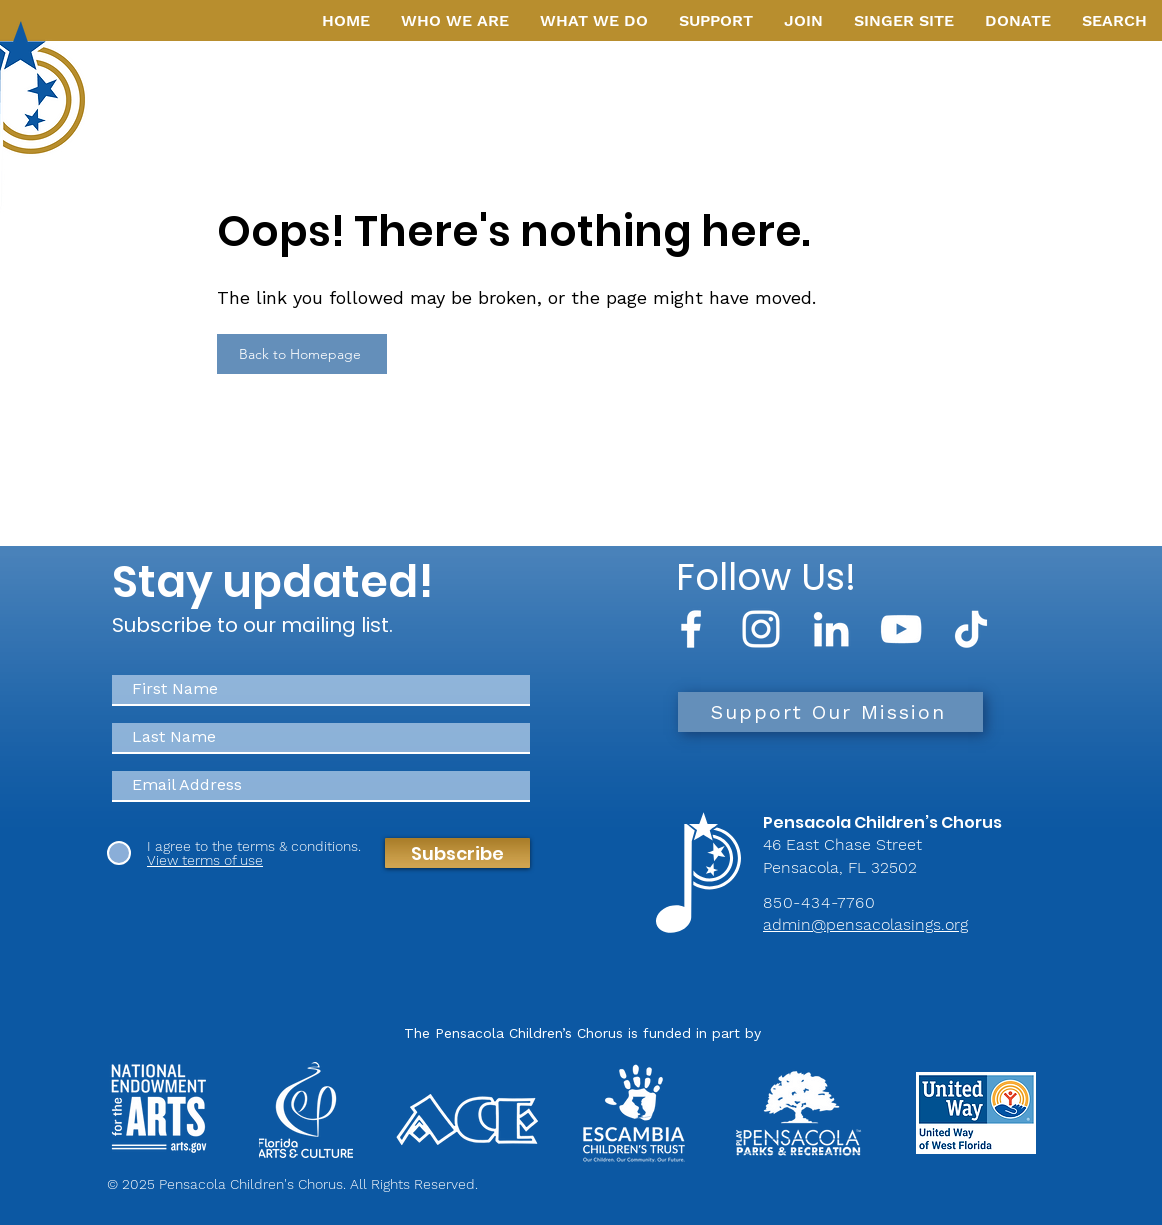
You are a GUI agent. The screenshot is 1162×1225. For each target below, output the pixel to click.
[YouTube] (901, 629)
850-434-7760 (819, 902)
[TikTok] (971, 629)
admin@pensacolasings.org (865, 924)
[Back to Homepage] (302, 354)
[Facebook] (691, 629)
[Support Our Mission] (830, 712)
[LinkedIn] (831, 629)
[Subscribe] (457, 853)
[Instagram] (761, 629)
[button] (454, 20)
